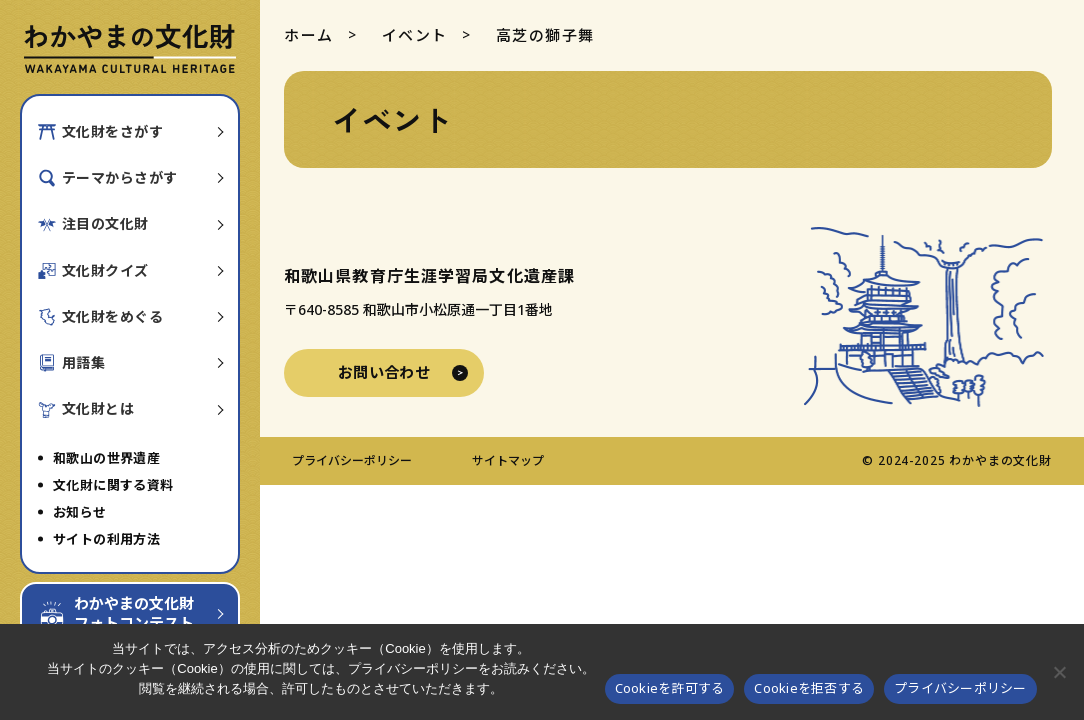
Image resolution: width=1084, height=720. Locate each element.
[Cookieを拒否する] (1059, 672)
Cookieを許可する (670, 688)
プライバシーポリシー (352, 460)
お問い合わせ (384, 372)
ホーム (309, 35)
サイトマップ (508, 460)
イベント (415, 35)
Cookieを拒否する (809, 688)
